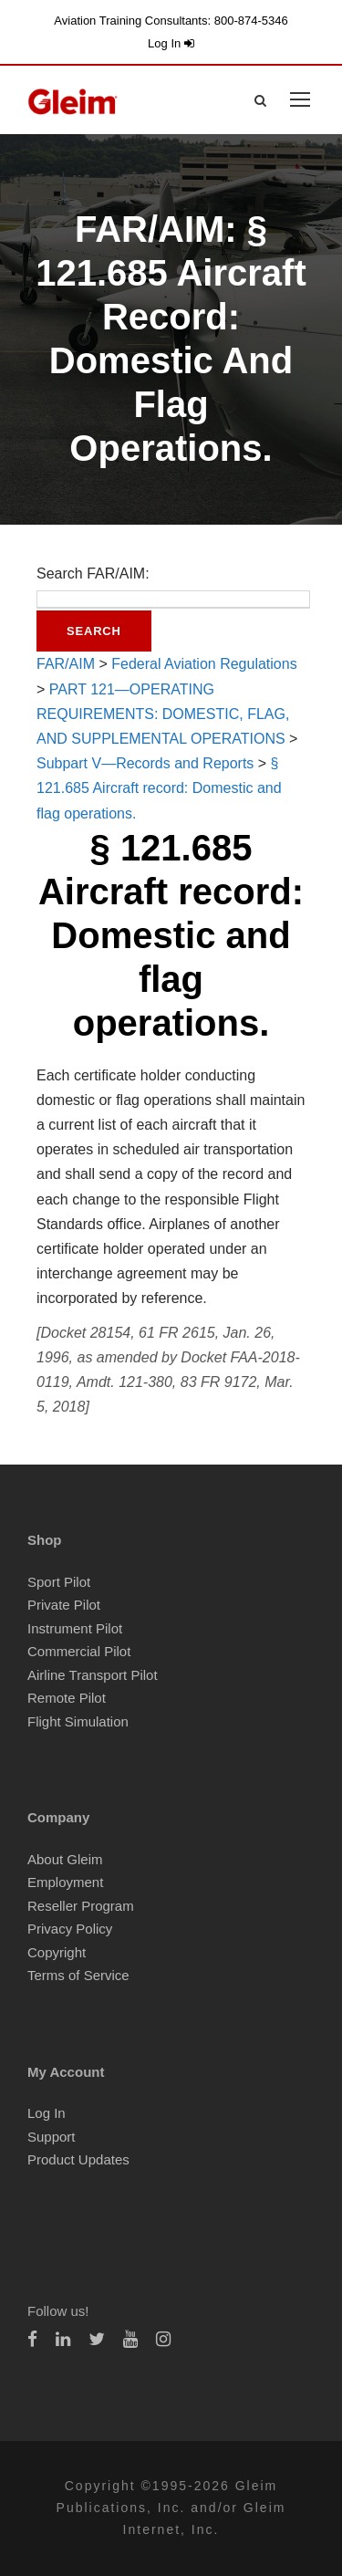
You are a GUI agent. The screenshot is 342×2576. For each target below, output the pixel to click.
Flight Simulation (78, 1721)
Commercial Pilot (78, 1651)
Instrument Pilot (74, 1628)
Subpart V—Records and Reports (145, 763)
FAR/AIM (65, 664)
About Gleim (65, 1859)
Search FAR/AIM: (93, 573)
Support (51, 2136)
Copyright (56, 1952)
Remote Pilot (66, 1697)
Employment (65, 1882)
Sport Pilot (58, 1582)
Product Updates (78, 2159)
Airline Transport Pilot (92, 1675)
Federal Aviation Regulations (203, 664)
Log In (171, 43)
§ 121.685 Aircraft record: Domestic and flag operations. (159, 788)
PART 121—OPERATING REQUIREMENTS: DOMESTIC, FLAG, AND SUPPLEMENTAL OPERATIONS (162, 714)
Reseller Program (80, 1906)
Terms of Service (78, 1975)
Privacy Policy (69, 1928)
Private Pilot (63, 1604)
